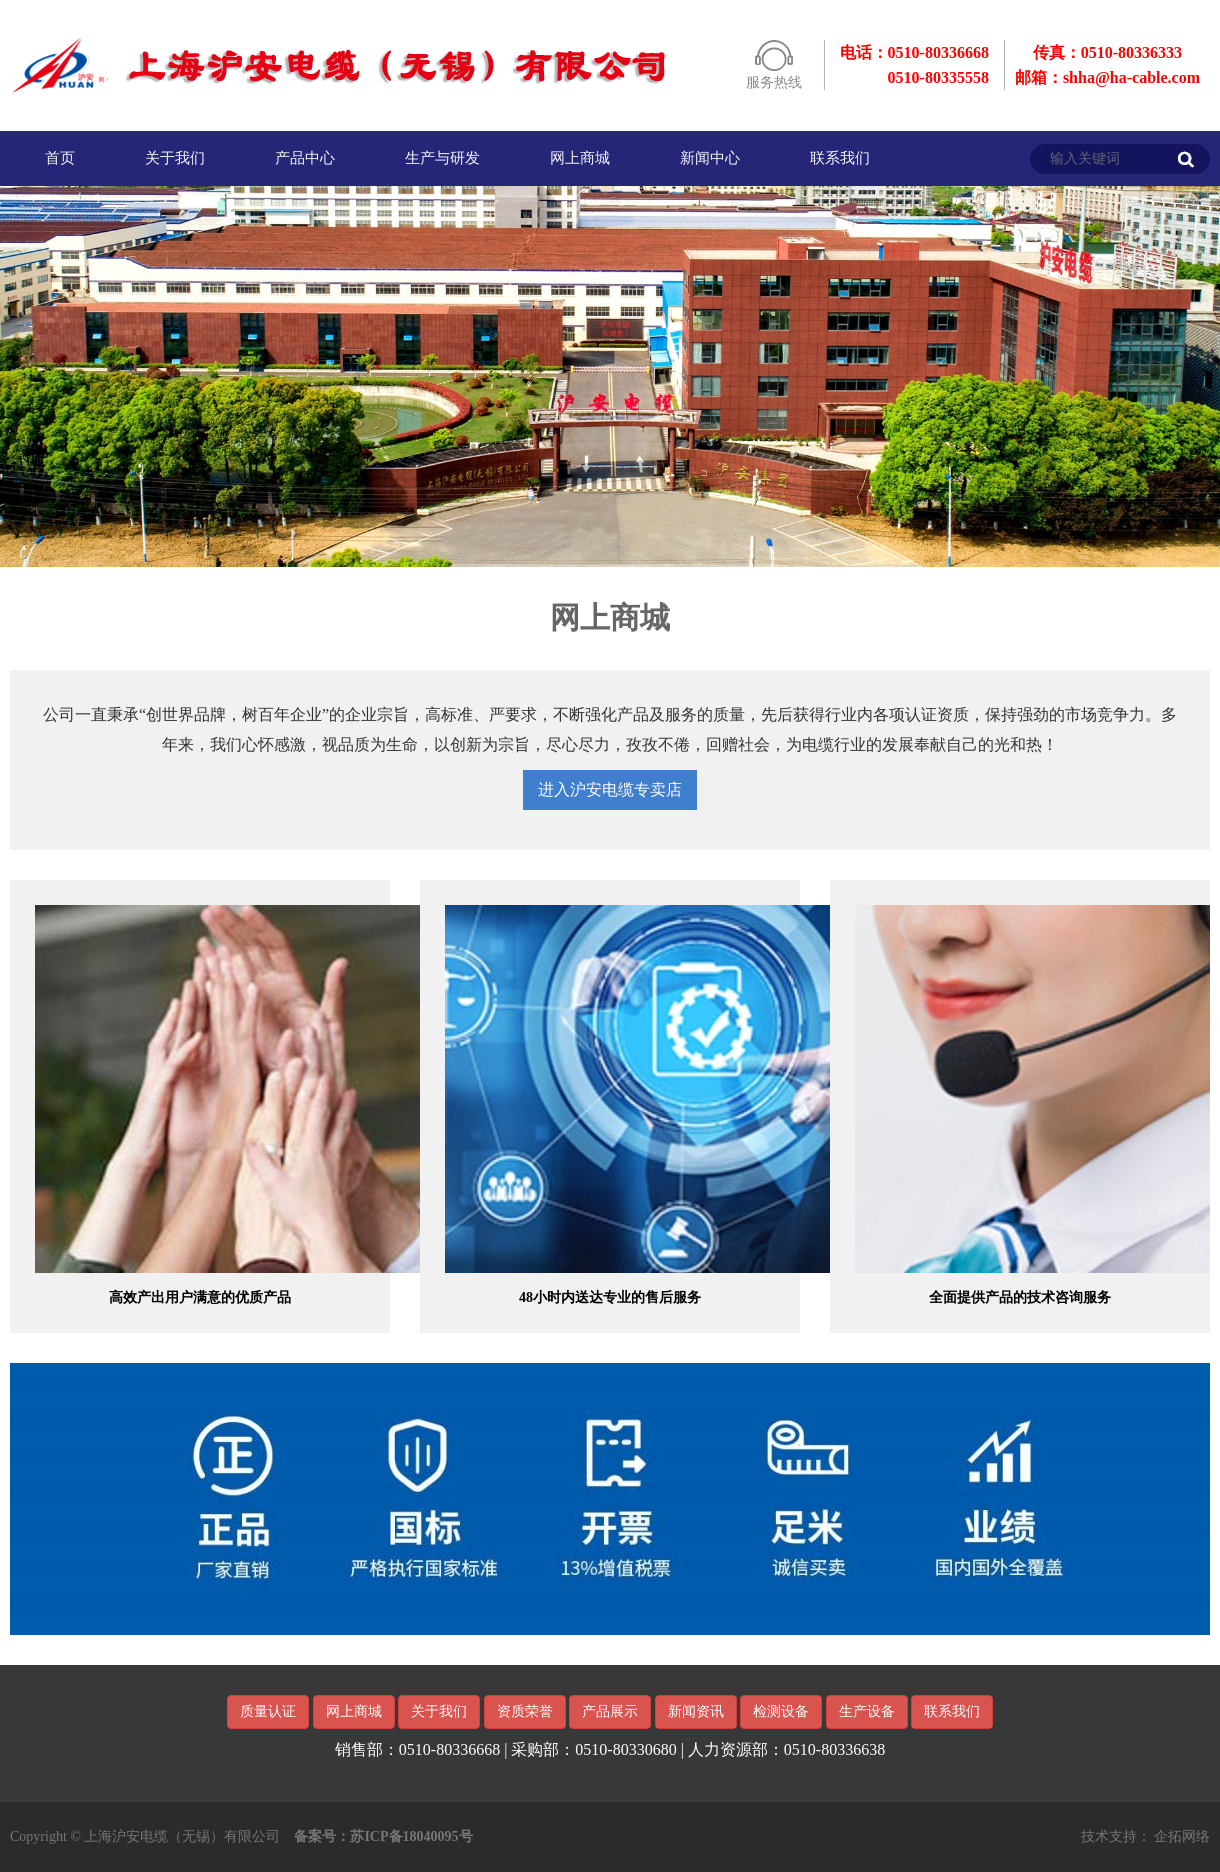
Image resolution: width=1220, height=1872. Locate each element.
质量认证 (268, 1711)
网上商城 (580, 158)
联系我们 (840, 158)
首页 (60, 158)
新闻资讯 (696, 1711)
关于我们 (175, 158)
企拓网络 (1182, 1836)
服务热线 (774, 82)
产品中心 (305, 158)
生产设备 (867, 1711)
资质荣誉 (525, 1711)
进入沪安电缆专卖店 (610, 789)
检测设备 (781, 1711)
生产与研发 (442, 158)
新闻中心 (710, 158)
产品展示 (610, 1711)
